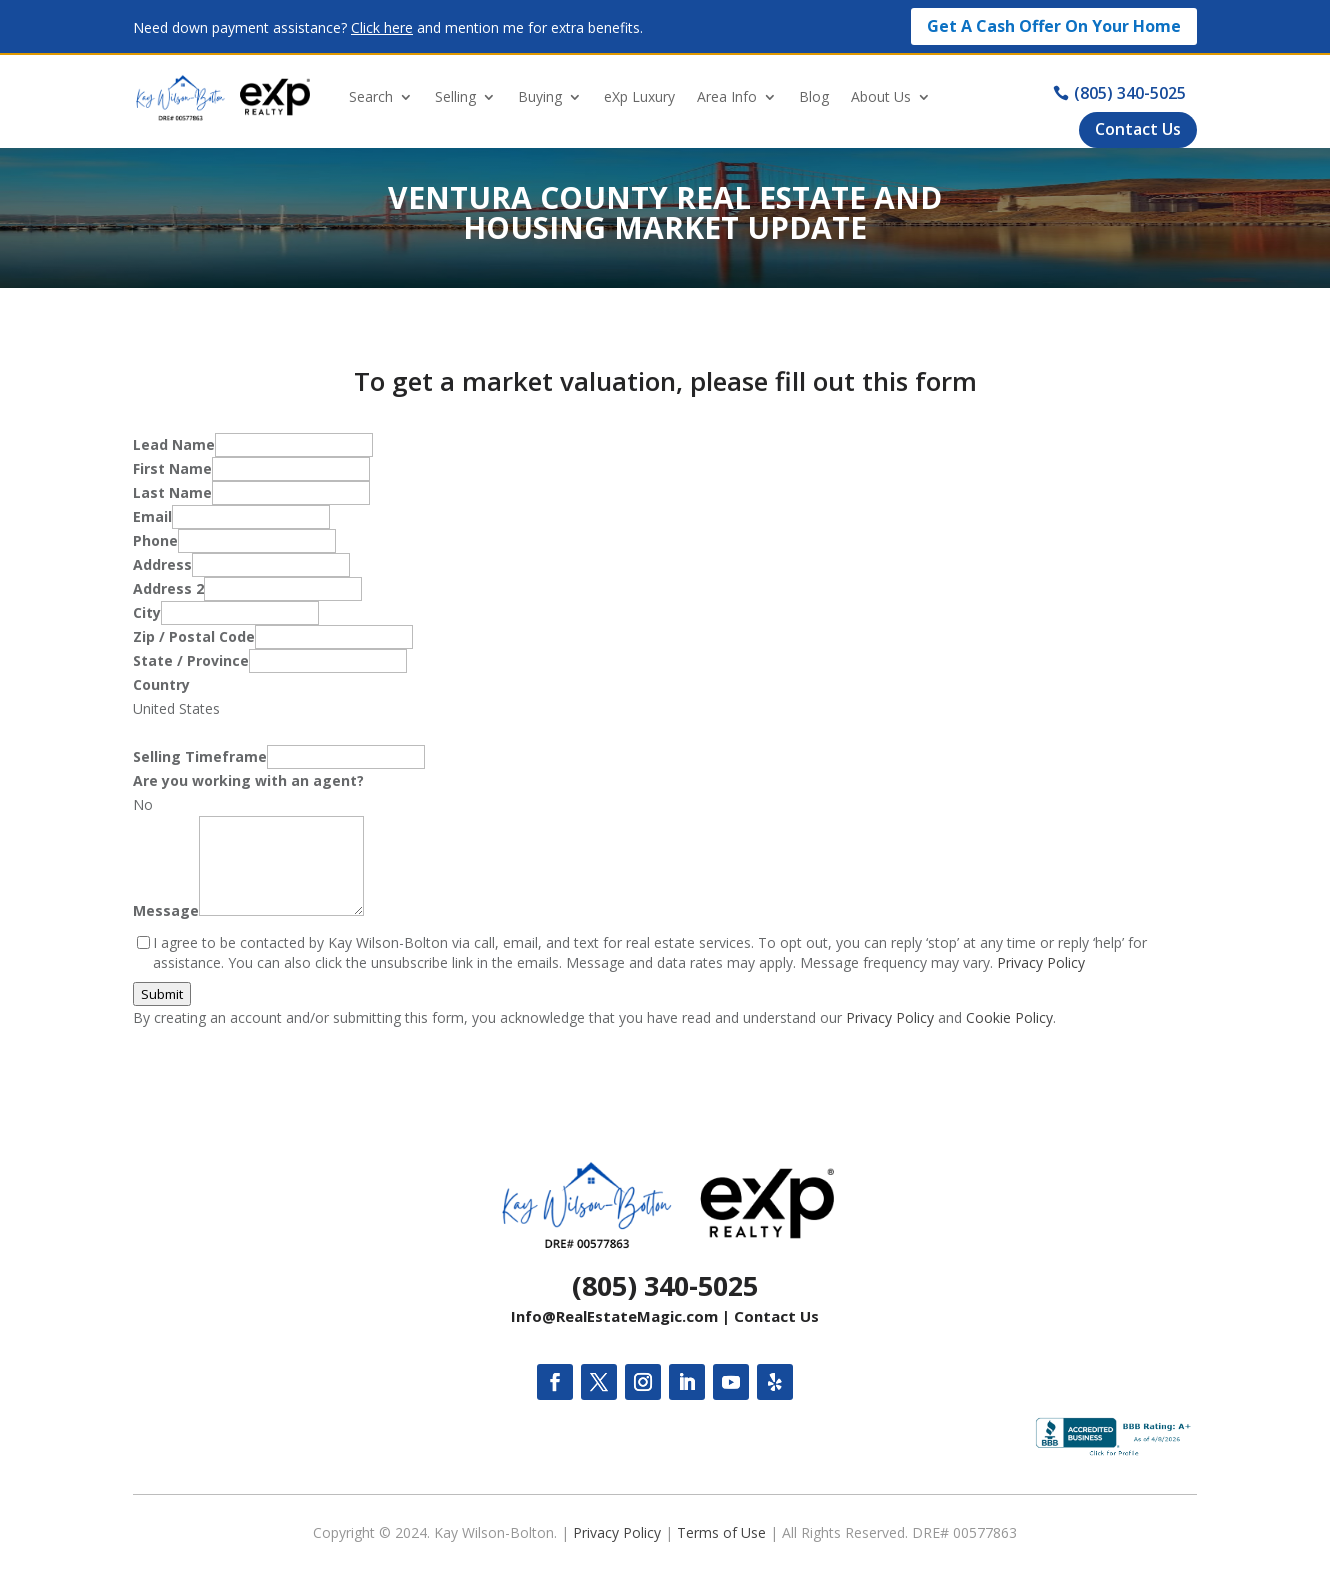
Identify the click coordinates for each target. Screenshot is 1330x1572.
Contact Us (776, 1316)
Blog (814, 96)
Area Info (727, 96)
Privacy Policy (1041, 962)
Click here (382, 27)
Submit (162, 994)
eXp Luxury (639, 96)
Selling (455, 96)
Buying (540, 96)
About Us (881, 96)
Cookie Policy (1009, 1017)
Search (371, 96)
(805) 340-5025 (665, 1285)
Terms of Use (721, 1532)
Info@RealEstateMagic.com (614, 1316)
